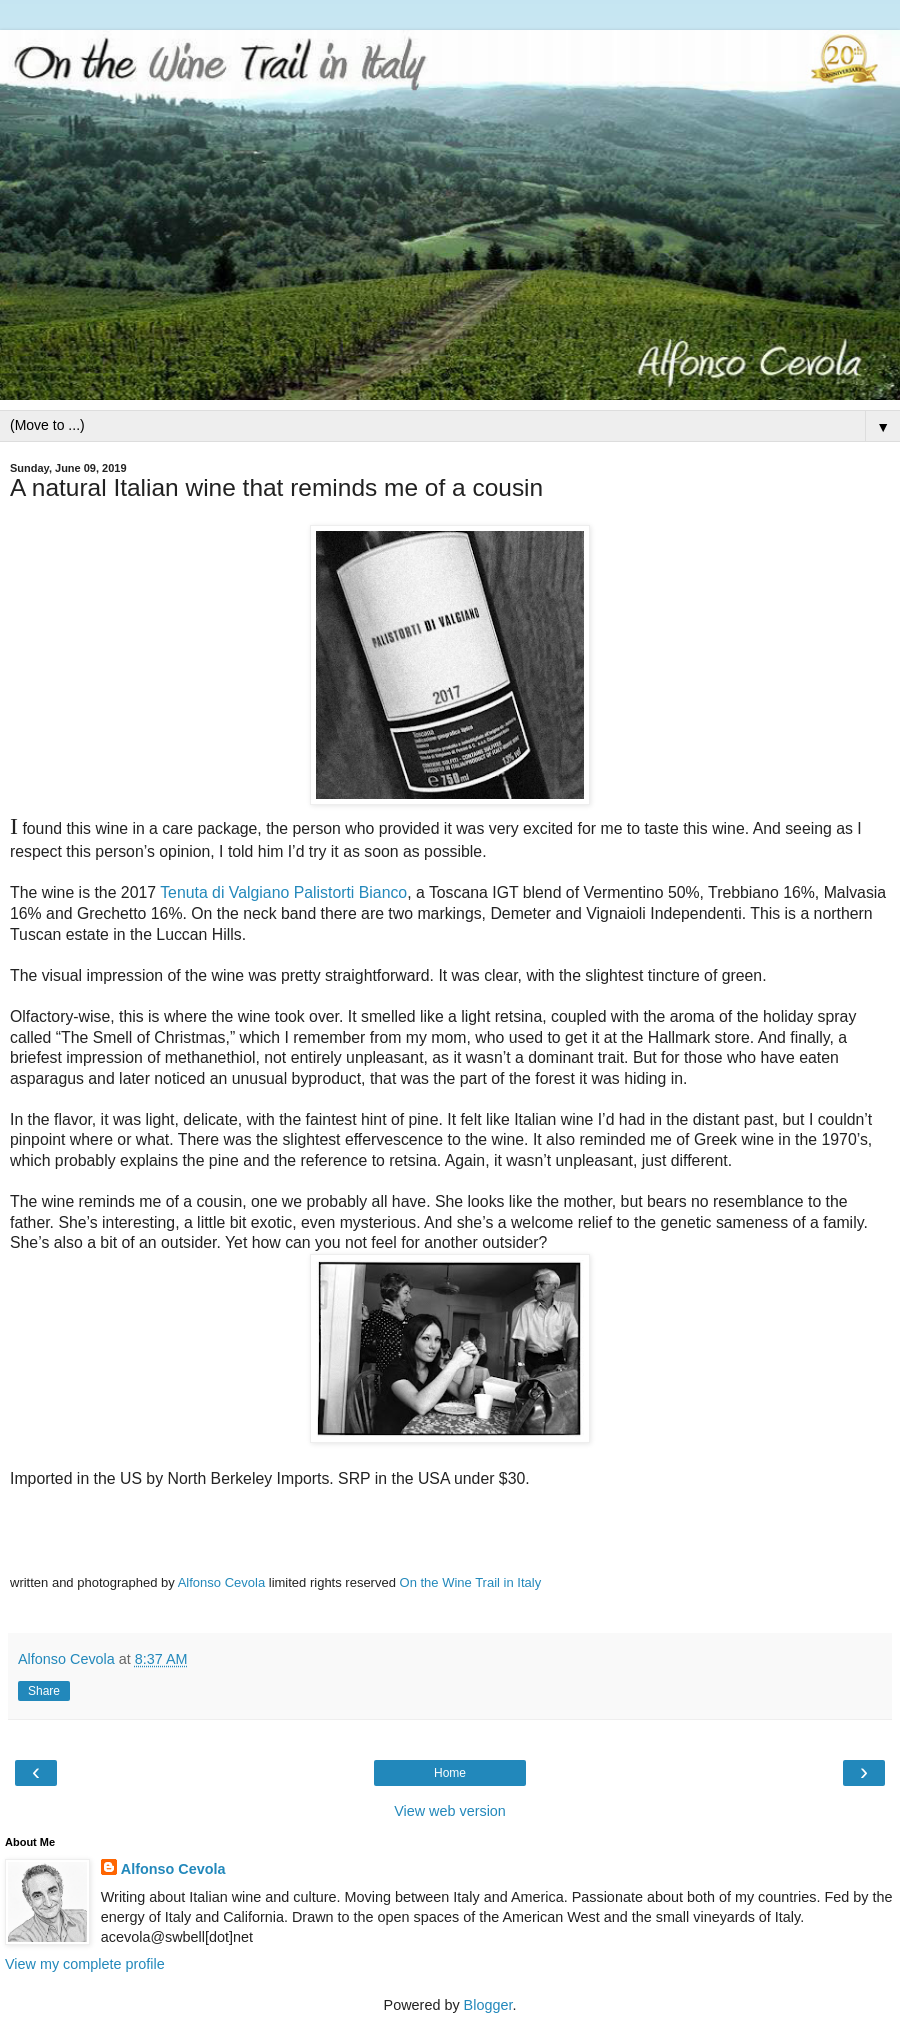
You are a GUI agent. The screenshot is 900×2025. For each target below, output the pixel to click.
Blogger (488, 2005)
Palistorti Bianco (351, 892)
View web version (450, 1811)
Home (450, 1773)
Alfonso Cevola (221, 1582)
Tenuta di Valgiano (224, 892)
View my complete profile (85, 1964)
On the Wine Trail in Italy (471, 1582)
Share (44, 1691)
